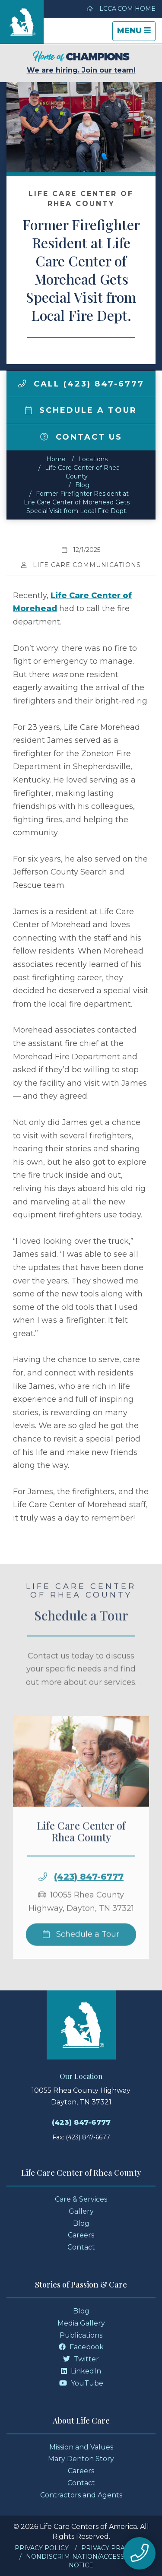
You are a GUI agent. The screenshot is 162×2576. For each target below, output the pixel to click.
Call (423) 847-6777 (81, 384)
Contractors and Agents (81, 2495)
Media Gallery (81, 2323)
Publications (81, 2335)
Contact (81, 2247)
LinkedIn (81, 2371)
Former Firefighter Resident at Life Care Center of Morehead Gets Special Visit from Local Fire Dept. (77, 502)
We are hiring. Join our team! (81, 62)
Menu (136, 33)
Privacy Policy (42, 2548)
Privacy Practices (114, 2548)
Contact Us (81, 437)
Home (56, 459)
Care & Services (81, 2199)
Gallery (81, 2211)
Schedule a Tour (81, 410)
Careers (81, 2235)
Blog (82, 485)
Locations (93, 459)
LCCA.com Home (121, 9)
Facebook (81, 2347)
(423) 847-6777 (89, 1900)
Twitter (81, 2359)
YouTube (81, 2383)
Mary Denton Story (81, 2459)
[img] (22, 383)
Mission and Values (81, 2447)
